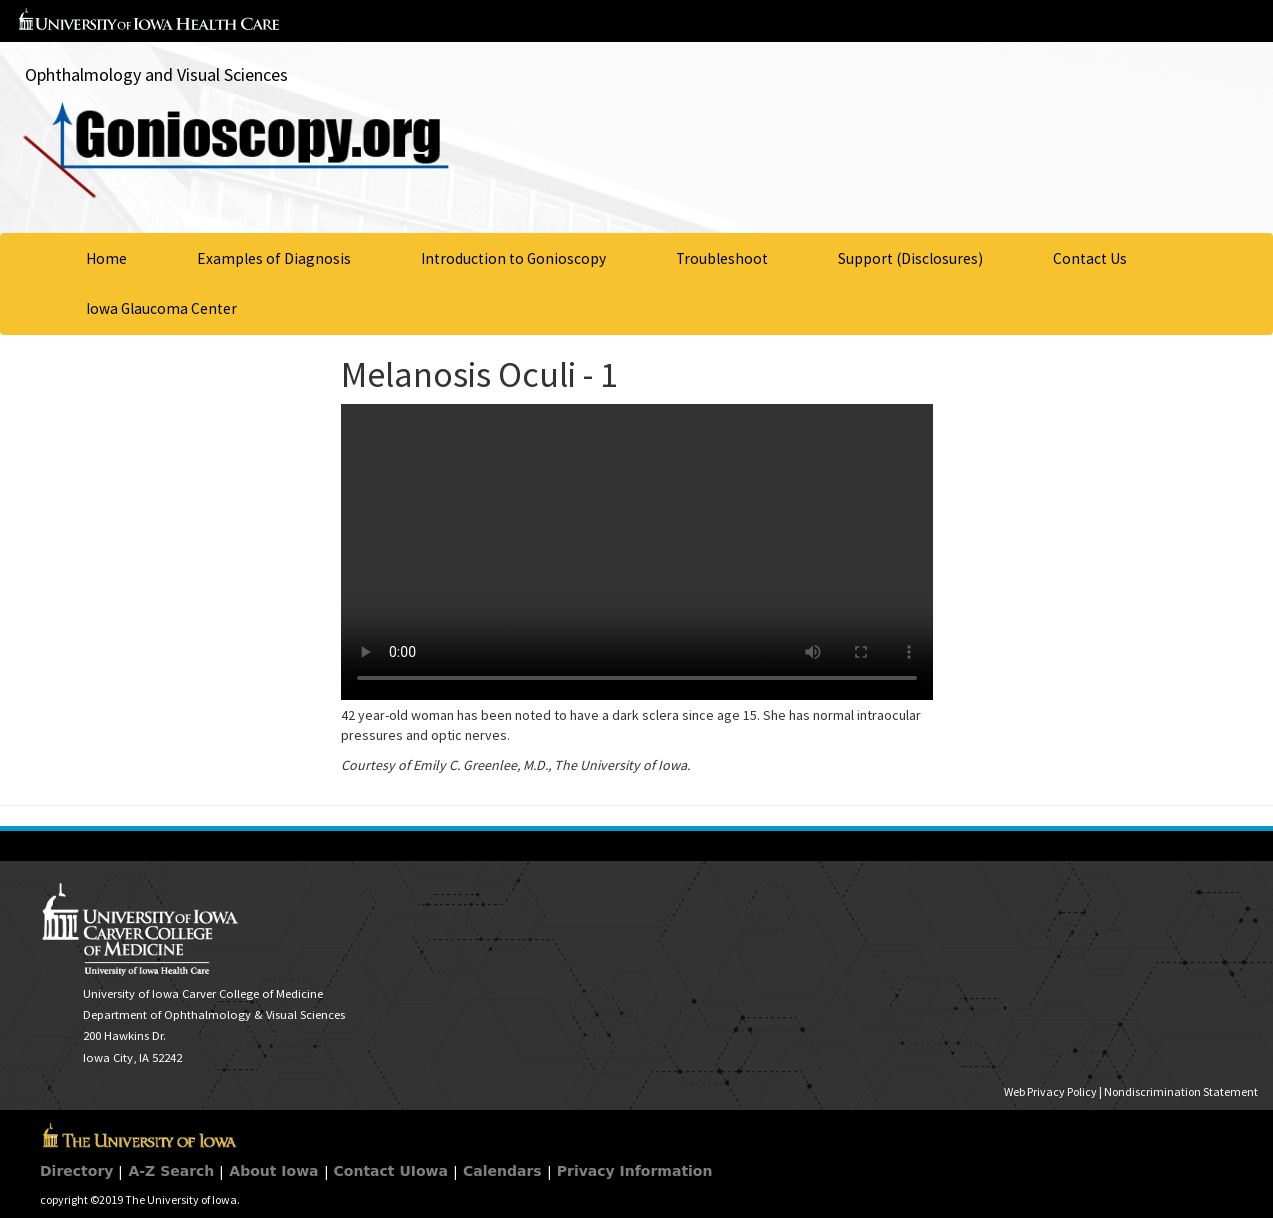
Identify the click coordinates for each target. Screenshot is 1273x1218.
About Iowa (273, 1171)
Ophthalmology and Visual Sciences (156, 74)
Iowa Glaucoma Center (161, 308)
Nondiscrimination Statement (1181, 1091)
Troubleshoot (722, 258)
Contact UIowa (391, 1171)
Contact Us (1090, 258)
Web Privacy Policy (1050, 1091)
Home (106, 258)
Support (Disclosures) (910, 258)
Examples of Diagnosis (274, 258)
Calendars (502, 1171)
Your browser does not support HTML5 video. (637, 552)
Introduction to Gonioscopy (513, 258)
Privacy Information (635, 1171)
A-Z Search (171, 1171)
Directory (76, 1171)
